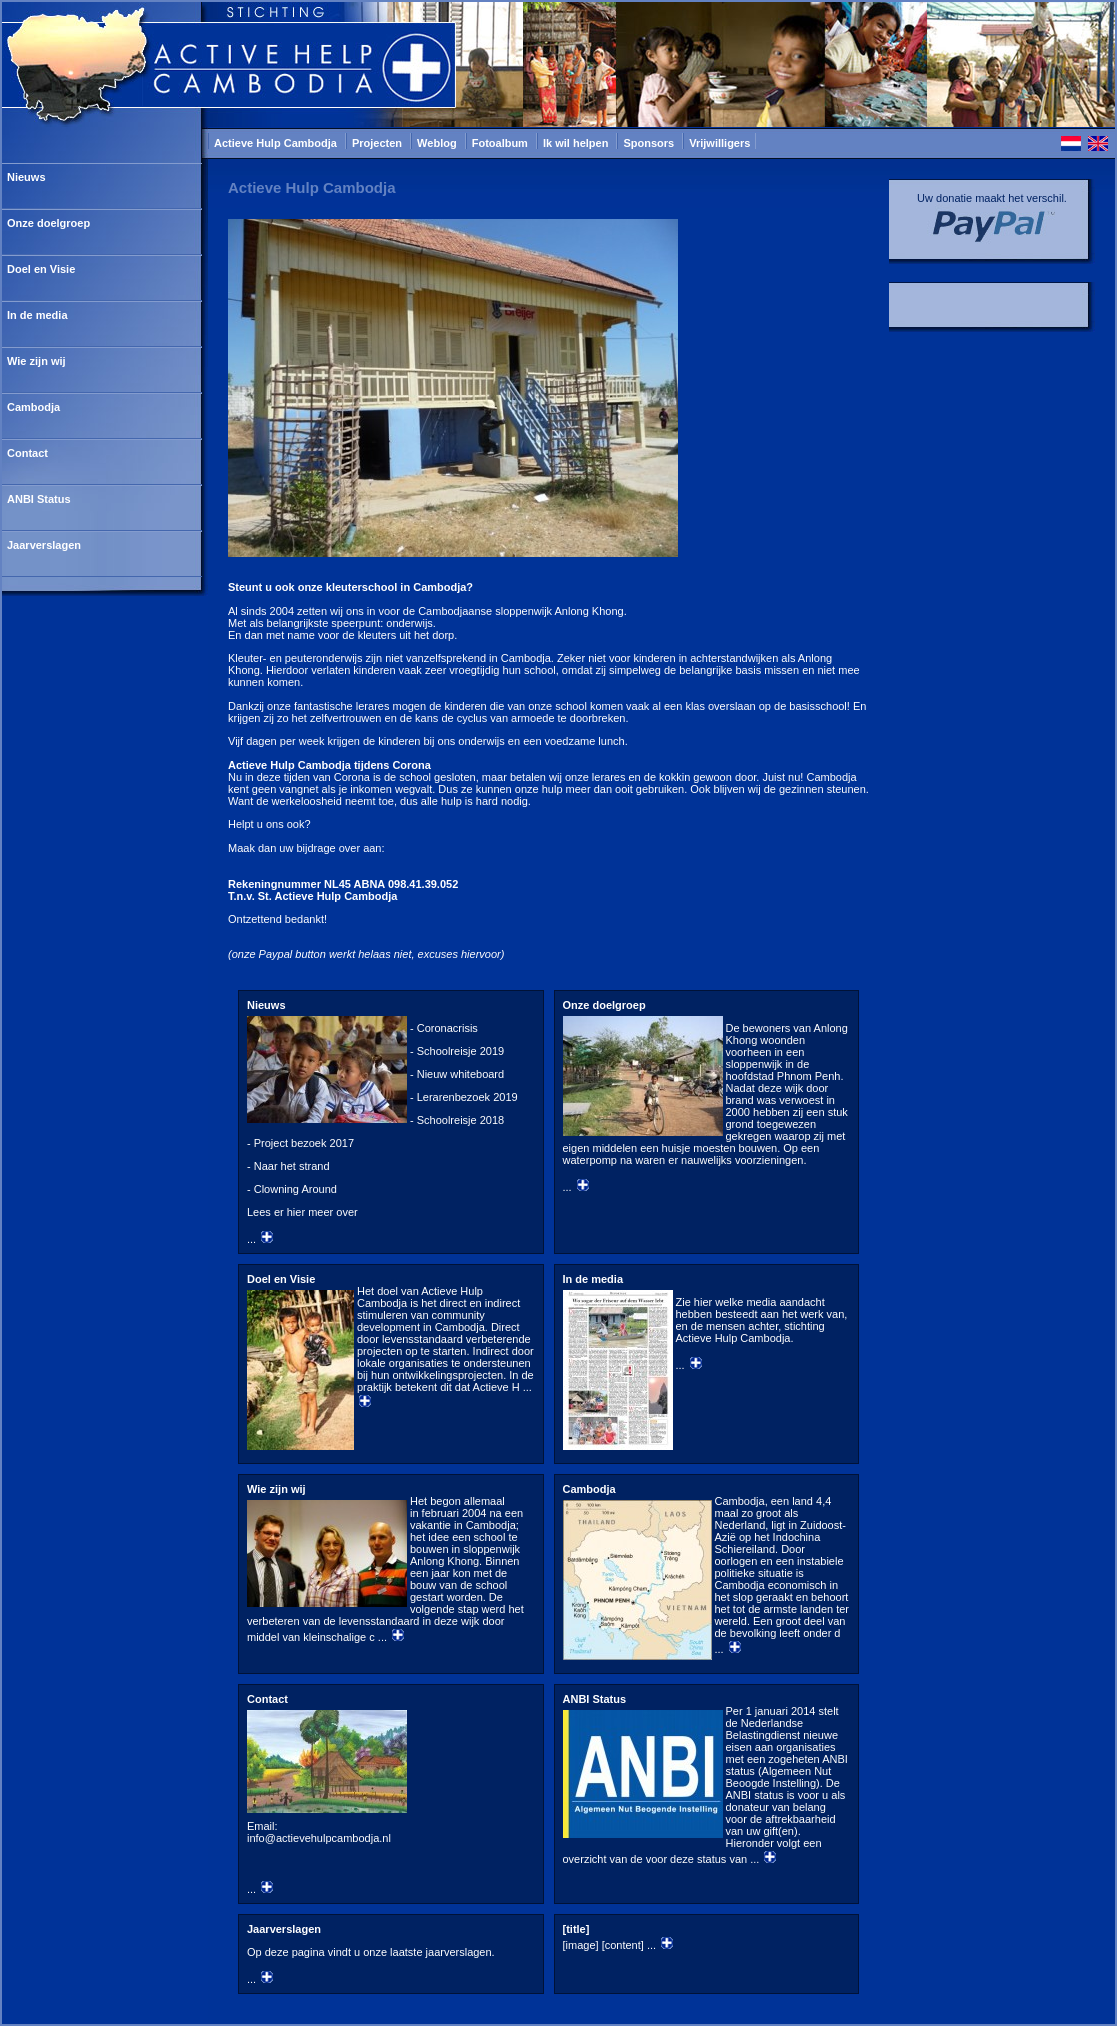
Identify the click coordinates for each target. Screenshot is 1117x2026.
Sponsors (650, 143)
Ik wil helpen (577, 143)
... (391, 1122)
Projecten (378, 143)
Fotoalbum (501, 143)
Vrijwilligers (719, 143)
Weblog (438, 143)
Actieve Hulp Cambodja (277, 143)
